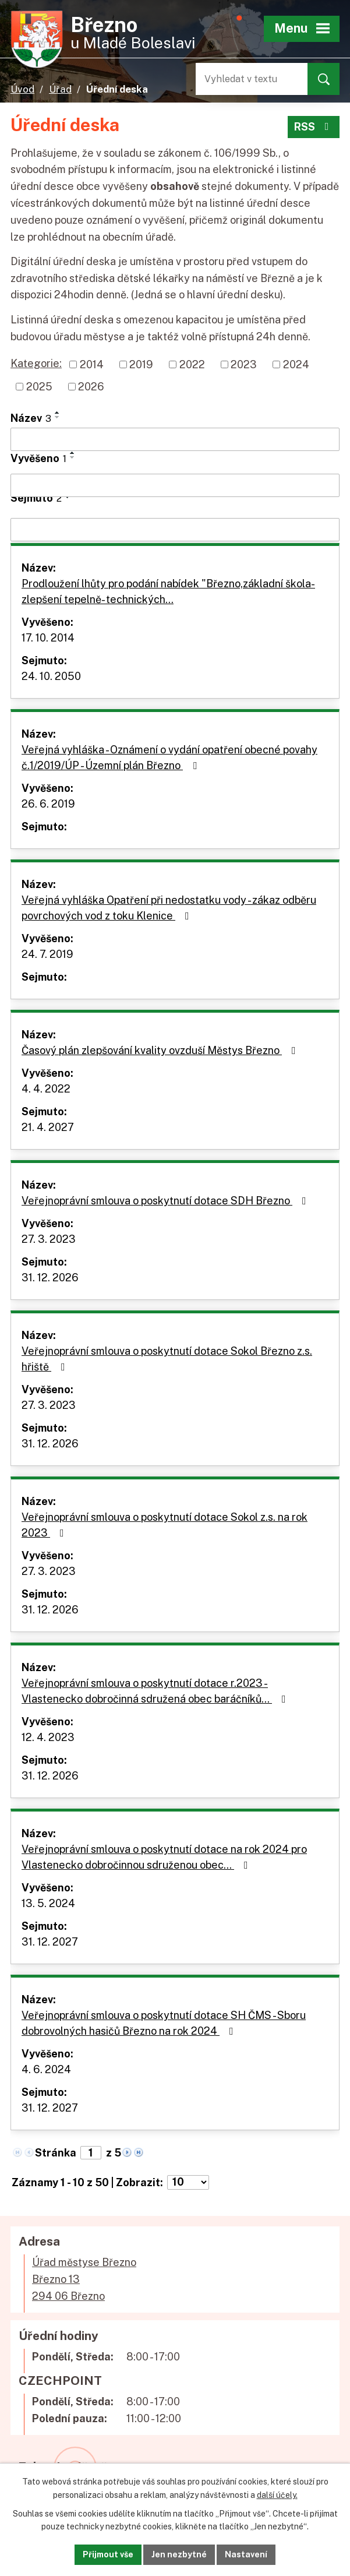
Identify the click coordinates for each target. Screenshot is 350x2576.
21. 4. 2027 (48, 1127)
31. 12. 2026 (50, 1277)
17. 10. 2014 (48, 638)
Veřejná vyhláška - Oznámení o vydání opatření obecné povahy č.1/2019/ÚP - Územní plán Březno (169, 757)
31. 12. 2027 (50, 1942)
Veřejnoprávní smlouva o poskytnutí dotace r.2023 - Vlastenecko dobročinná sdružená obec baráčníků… (156, 1691)
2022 (192, 364)
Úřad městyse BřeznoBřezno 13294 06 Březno (84, 2279)
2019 (141, 364)
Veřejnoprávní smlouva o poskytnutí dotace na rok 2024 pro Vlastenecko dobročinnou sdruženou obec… (164, 1857)
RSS (314, 127)
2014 (92, 364)
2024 (296, 364)
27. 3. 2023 (49, 1239)
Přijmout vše (108, 2554)
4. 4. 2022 (46, 1089)
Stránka (55, 2153)
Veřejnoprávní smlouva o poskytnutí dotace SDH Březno (166, 1200)
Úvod (22, 89)
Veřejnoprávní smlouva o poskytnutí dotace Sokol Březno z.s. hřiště (167, 1359)
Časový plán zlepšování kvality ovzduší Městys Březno (161, 1050)
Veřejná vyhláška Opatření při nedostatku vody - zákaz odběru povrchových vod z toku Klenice (169, 908)
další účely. (277, 2495)
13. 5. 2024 (48, 1903)
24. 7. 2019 (47, 954)
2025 (39, 386)
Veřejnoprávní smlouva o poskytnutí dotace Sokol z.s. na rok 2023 (164, 1525)
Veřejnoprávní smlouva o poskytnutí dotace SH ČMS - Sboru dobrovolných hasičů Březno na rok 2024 (164, 2023)
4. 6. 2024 (46, 2069)
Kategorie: (36, 363)
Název (30, 418)
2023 (244, 364)
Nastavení (246, 2554)
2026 (91, 386)
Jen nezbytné (179, 2554)
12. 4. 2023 (48, 1737)
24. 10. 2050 (51, 676)
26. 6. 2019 (48, 804)
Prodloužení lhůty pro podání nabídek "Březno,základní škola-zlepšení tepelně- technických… (168, 591)
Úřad (60, 89)
